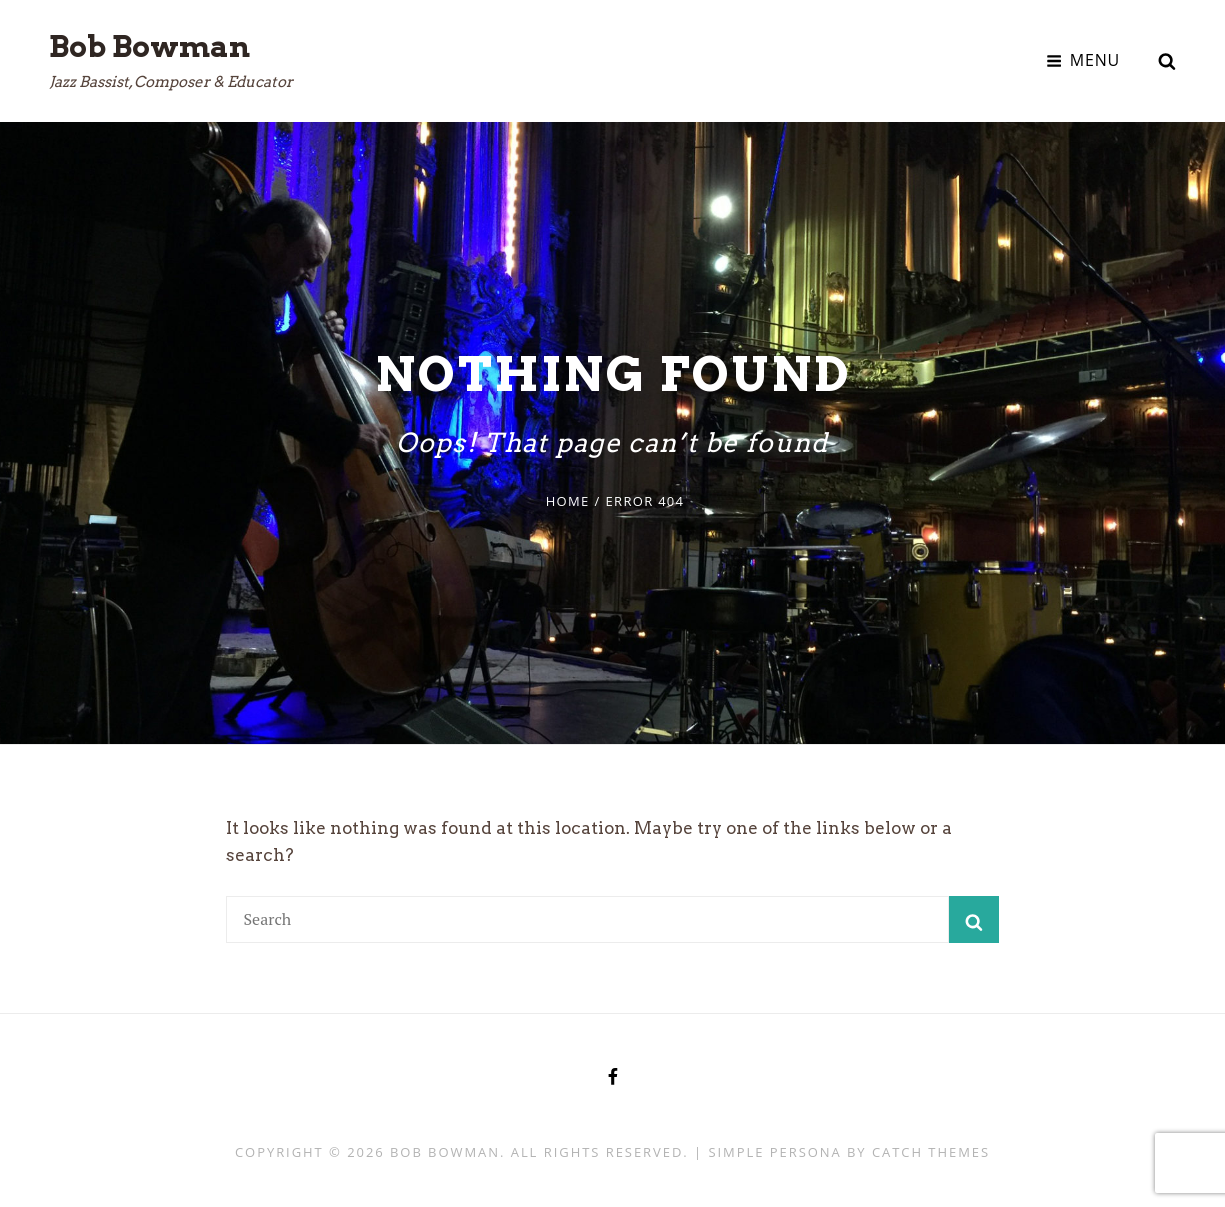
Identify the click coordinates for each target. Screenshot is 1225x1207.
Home (568, 501)
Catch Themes (931, 1152)
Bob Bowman (149, 46)
